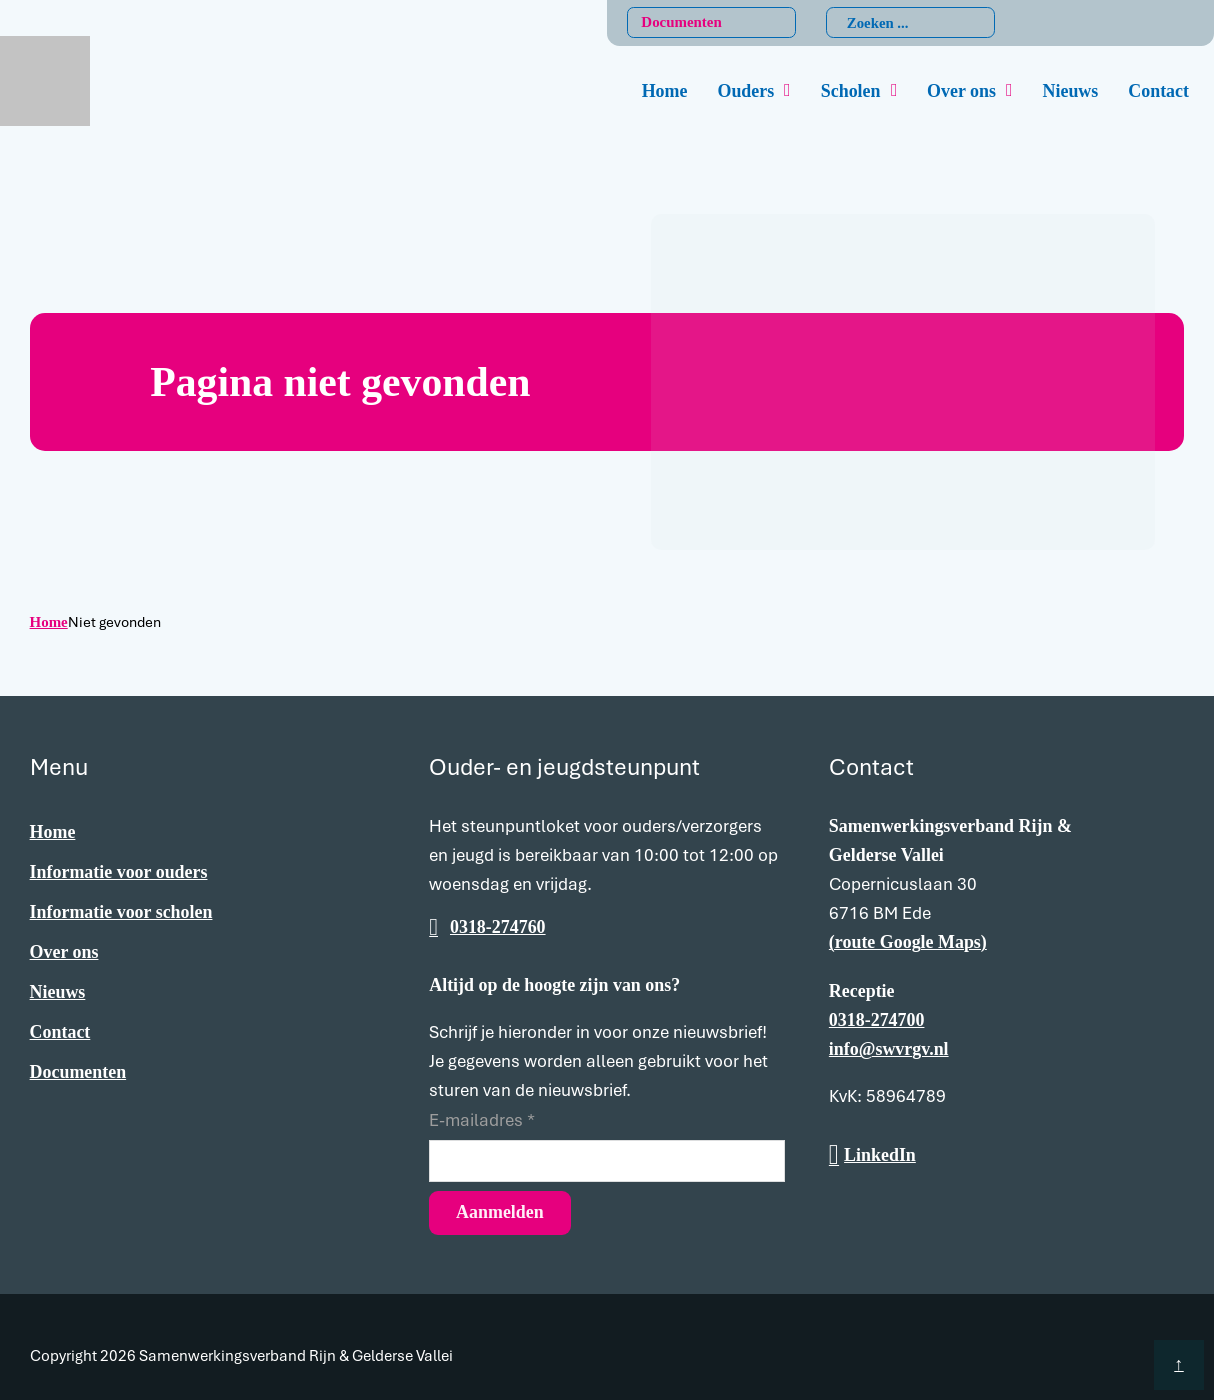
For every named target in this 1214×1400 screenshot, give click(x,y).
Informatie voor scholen (121, 912)
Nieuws (1071, 91)
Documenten (681, 22)
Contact (1158, 91)
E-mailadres (482, 1120)
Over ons (961, 91)
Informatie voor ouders (119, 872)
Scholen (851, 91)
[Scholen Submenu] (894, 91)
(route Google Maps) (908, 942)
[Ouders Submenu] (787, 91)
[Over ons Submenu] (1009, 91)
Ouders (745, 91)
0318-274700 (877, 1020)
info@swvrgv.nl (889, 1049)
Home (665, 91)
